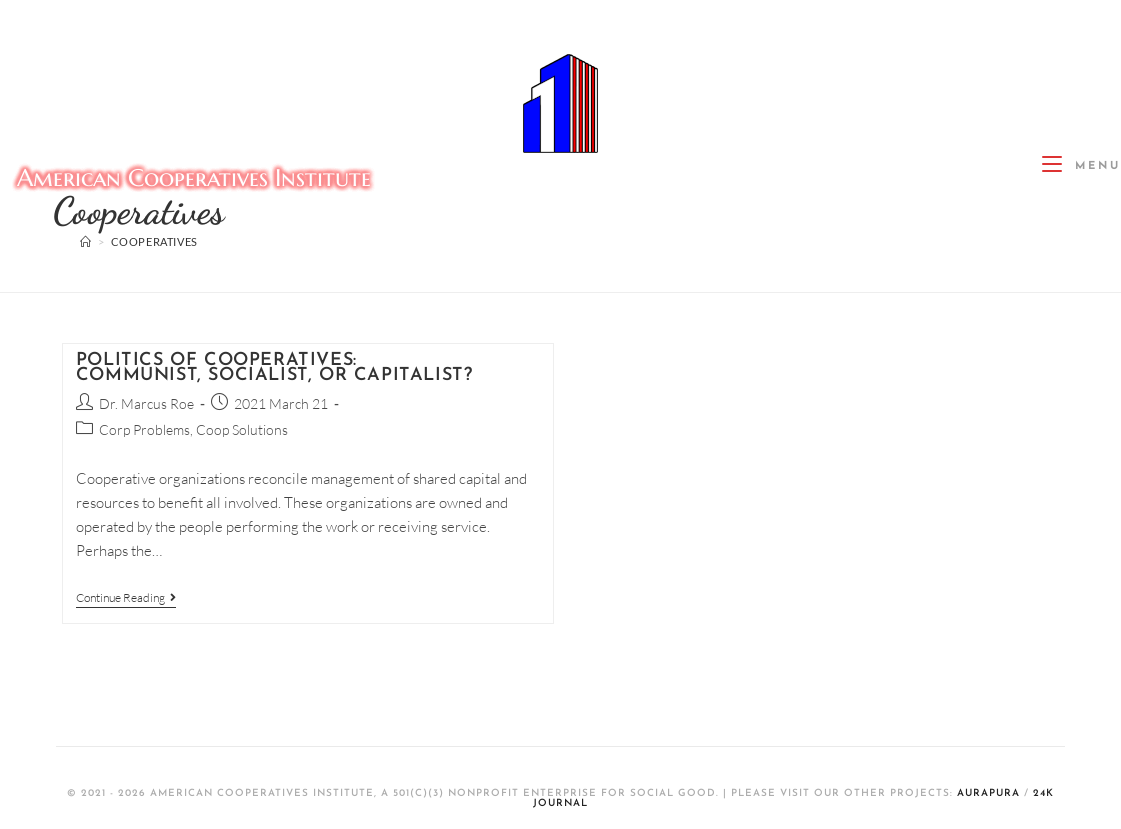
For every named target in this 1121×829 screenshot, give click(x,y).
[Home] (86, 241)
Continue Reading (126, 598)
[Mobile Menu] (1081, 166)
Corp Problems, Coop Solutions (193, 429)
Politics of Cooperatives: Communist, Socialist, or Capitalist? (274, 367)
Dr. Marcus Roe (146, 403)
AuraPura (988, 793)
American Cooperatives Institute (194, 178)
